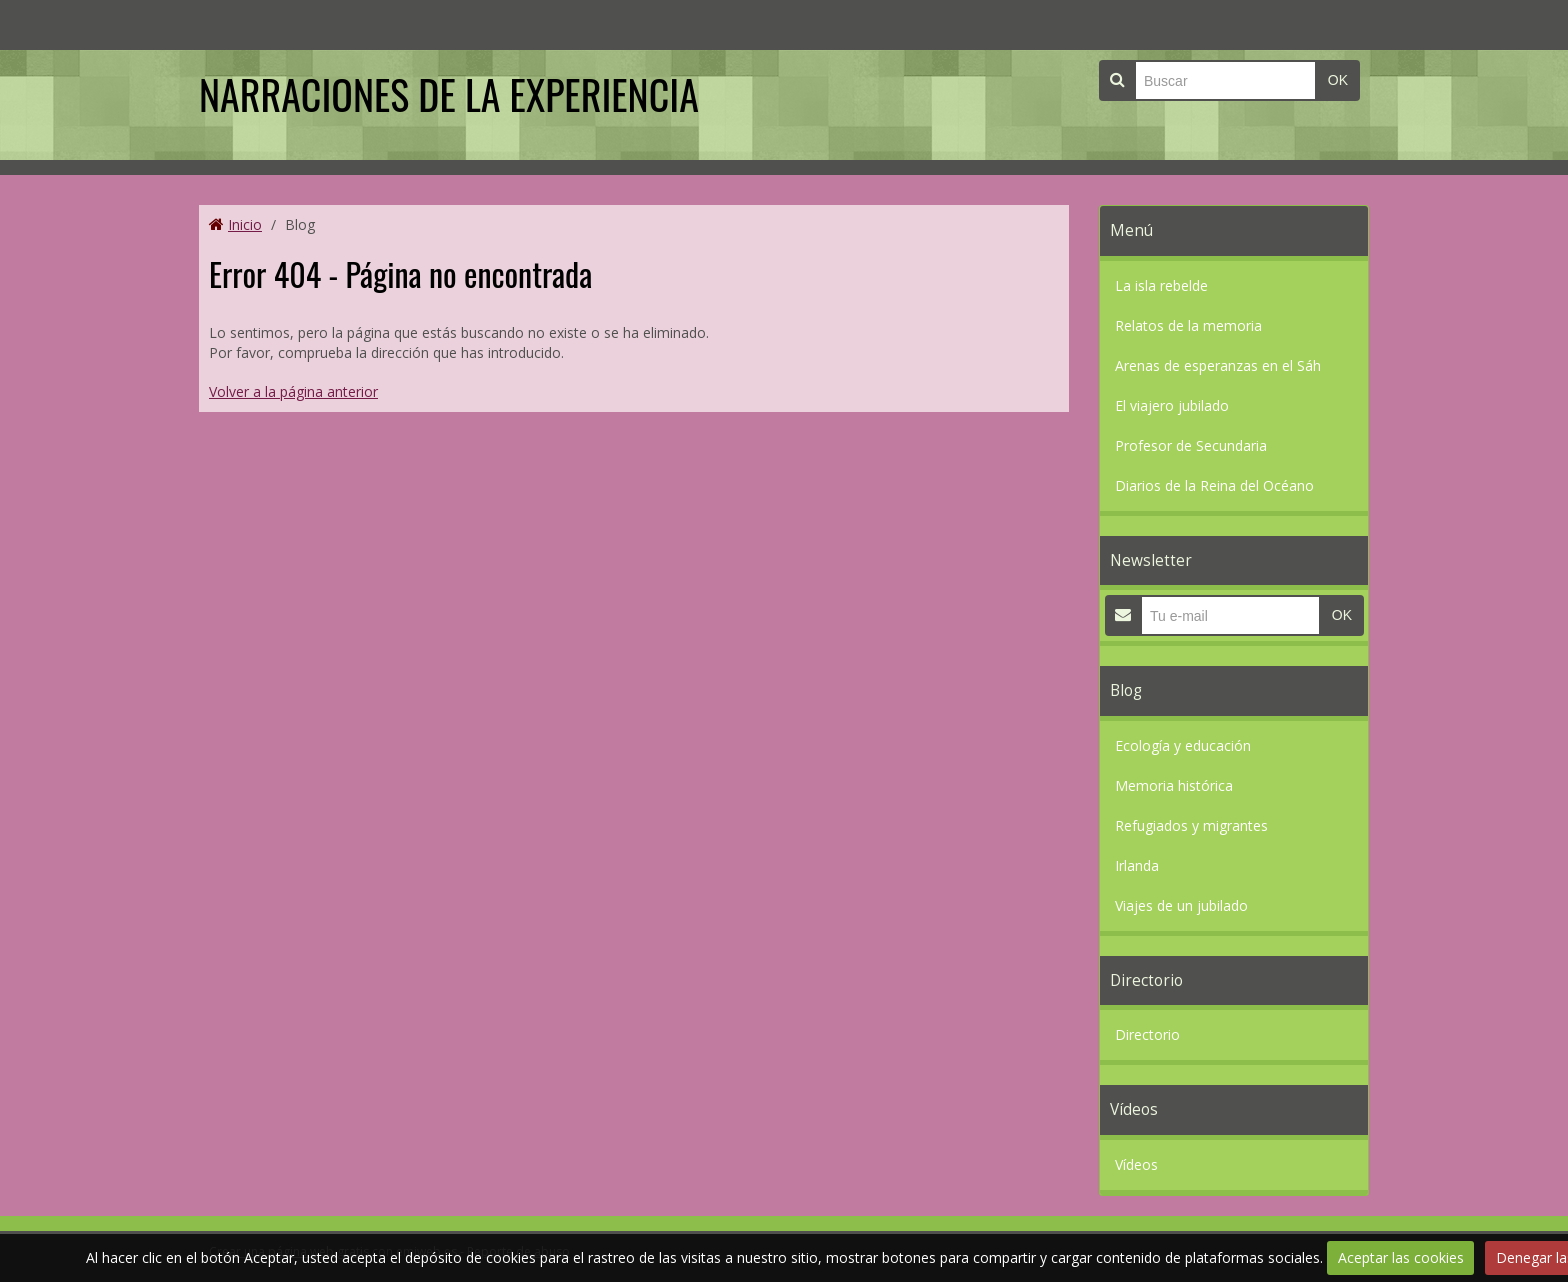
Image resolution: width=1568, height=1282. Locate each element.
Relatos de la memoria (1188, 325)
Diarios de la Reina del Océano (1214, 485)
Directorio (1147, 1034)
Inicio (245, 224)
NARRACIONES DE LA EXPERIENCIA (449, 94)
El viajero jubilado (1172, 405)
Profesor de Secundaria (1191, 445)
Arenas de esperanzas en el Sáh (1218, 365)
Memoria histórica (1174, 785)
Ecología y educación (1183, 745)
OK (1338, 80)
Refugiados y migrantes (1191, 825)
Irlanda (1137, 865)
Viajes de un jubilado (1181, 905)
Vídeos (1136, 1164)
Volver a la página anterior (293, 391)
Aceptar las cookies (1401, 1257)
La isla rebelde (1161, 285)
